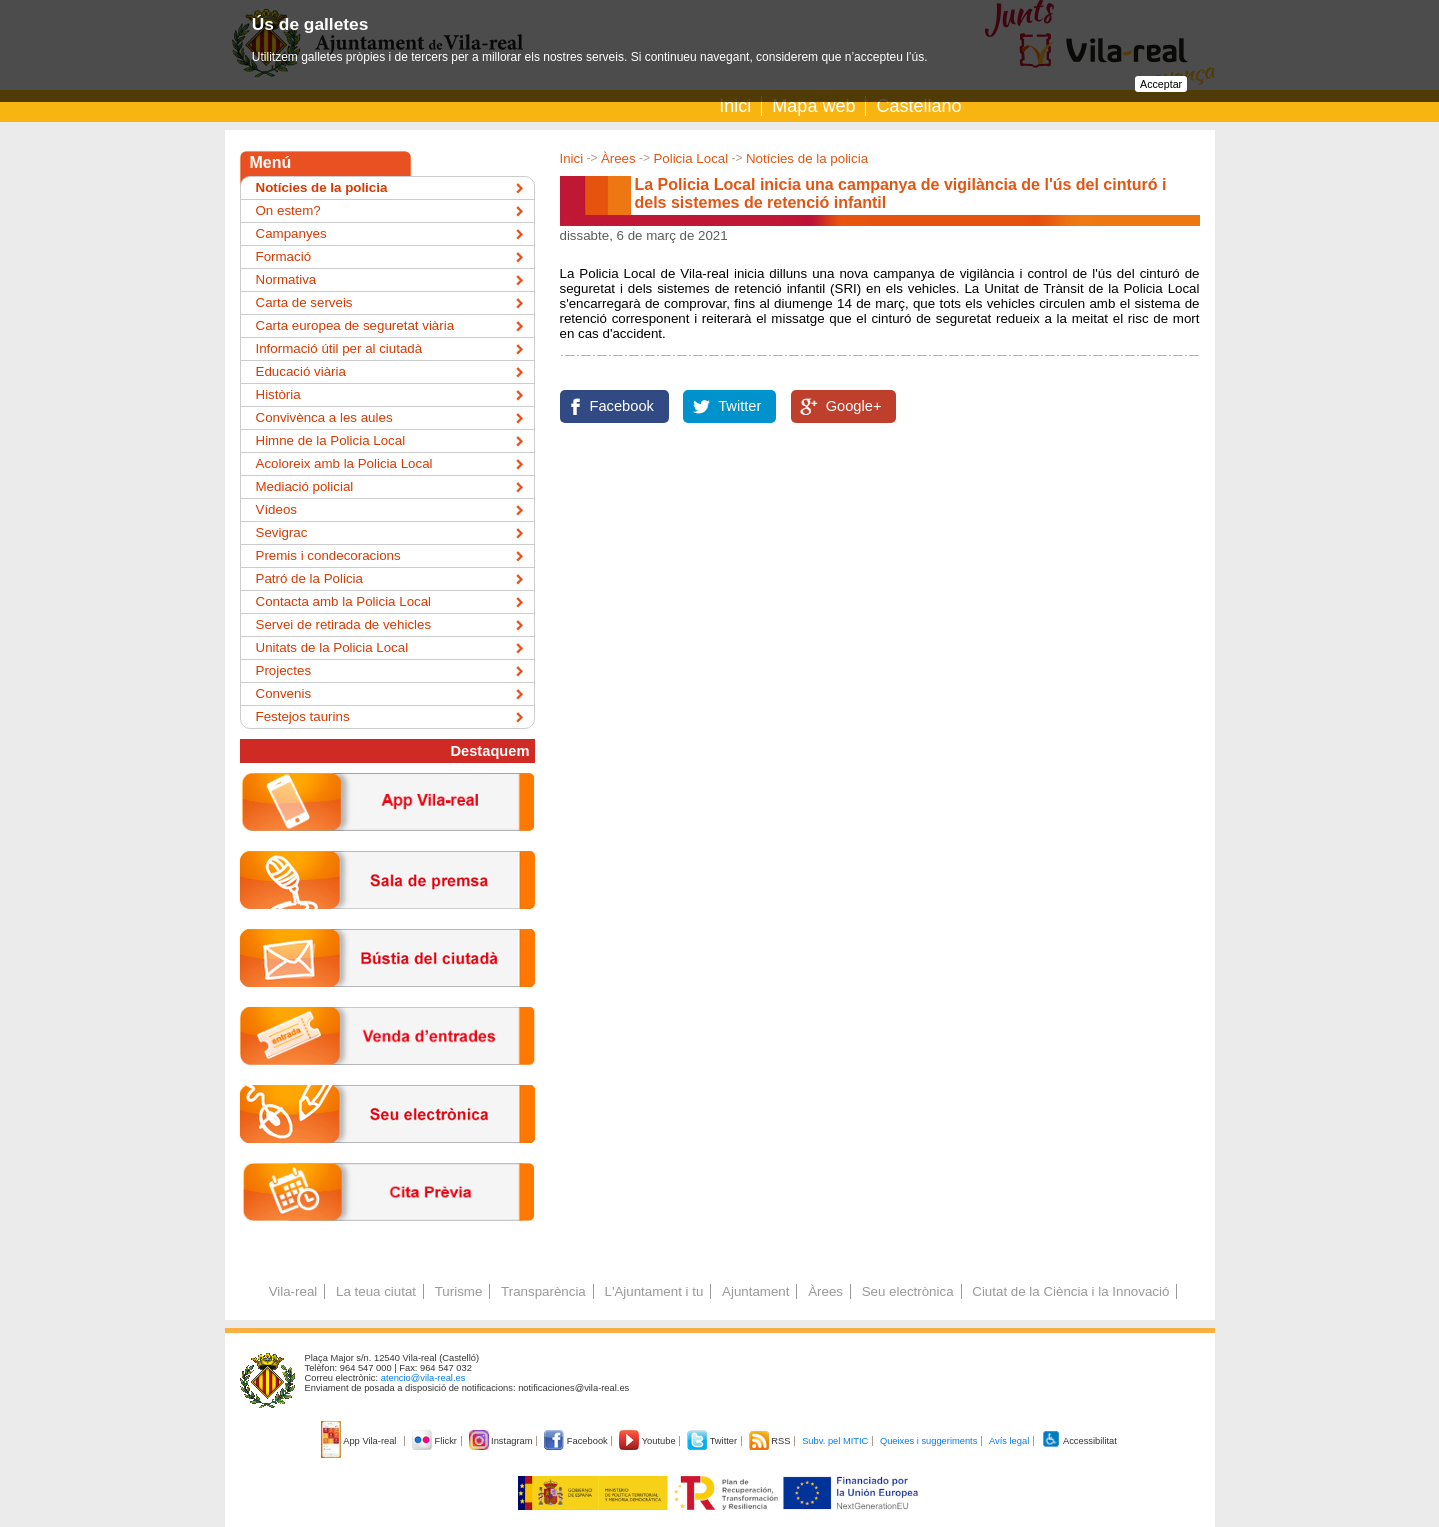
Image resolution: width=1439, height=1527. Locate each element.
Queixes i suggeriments (928, 1441)
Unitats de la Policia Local (332, 647)
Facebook (622, 406)
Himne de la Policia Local (331, 440)
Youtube (648, 1441)
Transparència (543, 1291)
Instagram (502, 1441)
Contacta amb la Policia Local (344, 601)
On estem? (288, 210)
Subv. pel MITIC (835, 1441)
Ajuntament (755, 1291)
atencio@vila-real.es (423, 1378)
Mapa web (813, 106)
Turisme (459, 1291)
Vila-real (293, 1291)
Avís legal (1009, 1441)
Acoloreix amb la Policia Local (344, 463)
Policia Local (690, 158)
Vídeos (277, 509)
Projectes (284, 670)
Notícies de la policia (807, 158)
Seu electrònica (908, 1291)
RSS (771, 1441)
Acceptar (1161, 84)
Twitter (739, 406)
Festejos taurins (303, 716)
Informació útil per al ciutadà (339, 348)
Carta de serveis (304, 302)
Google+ (854, 406)
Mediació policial (305, 486)
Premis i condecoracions (328, 555)
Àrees (618, 158)
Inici (735, 106)
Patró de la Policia (309, 578)
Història (278, 394)
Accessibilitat (1079, 1441)
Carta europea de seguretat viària (355, 325)
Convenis (284, 693)
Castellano (918, 106)
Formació (284, 256)
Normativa (286, 279)
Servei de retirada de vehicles (344, 624)
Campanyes (291, 233)
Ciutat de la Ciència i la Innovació (1070, 1291)
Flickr (435, 1441)
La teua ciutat (376, 1291)
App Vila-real (360, 1441)
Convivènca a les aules (324, 417)
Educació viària (301, 371)
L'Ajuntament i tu (653, 1291)
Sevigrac (282, 532)
